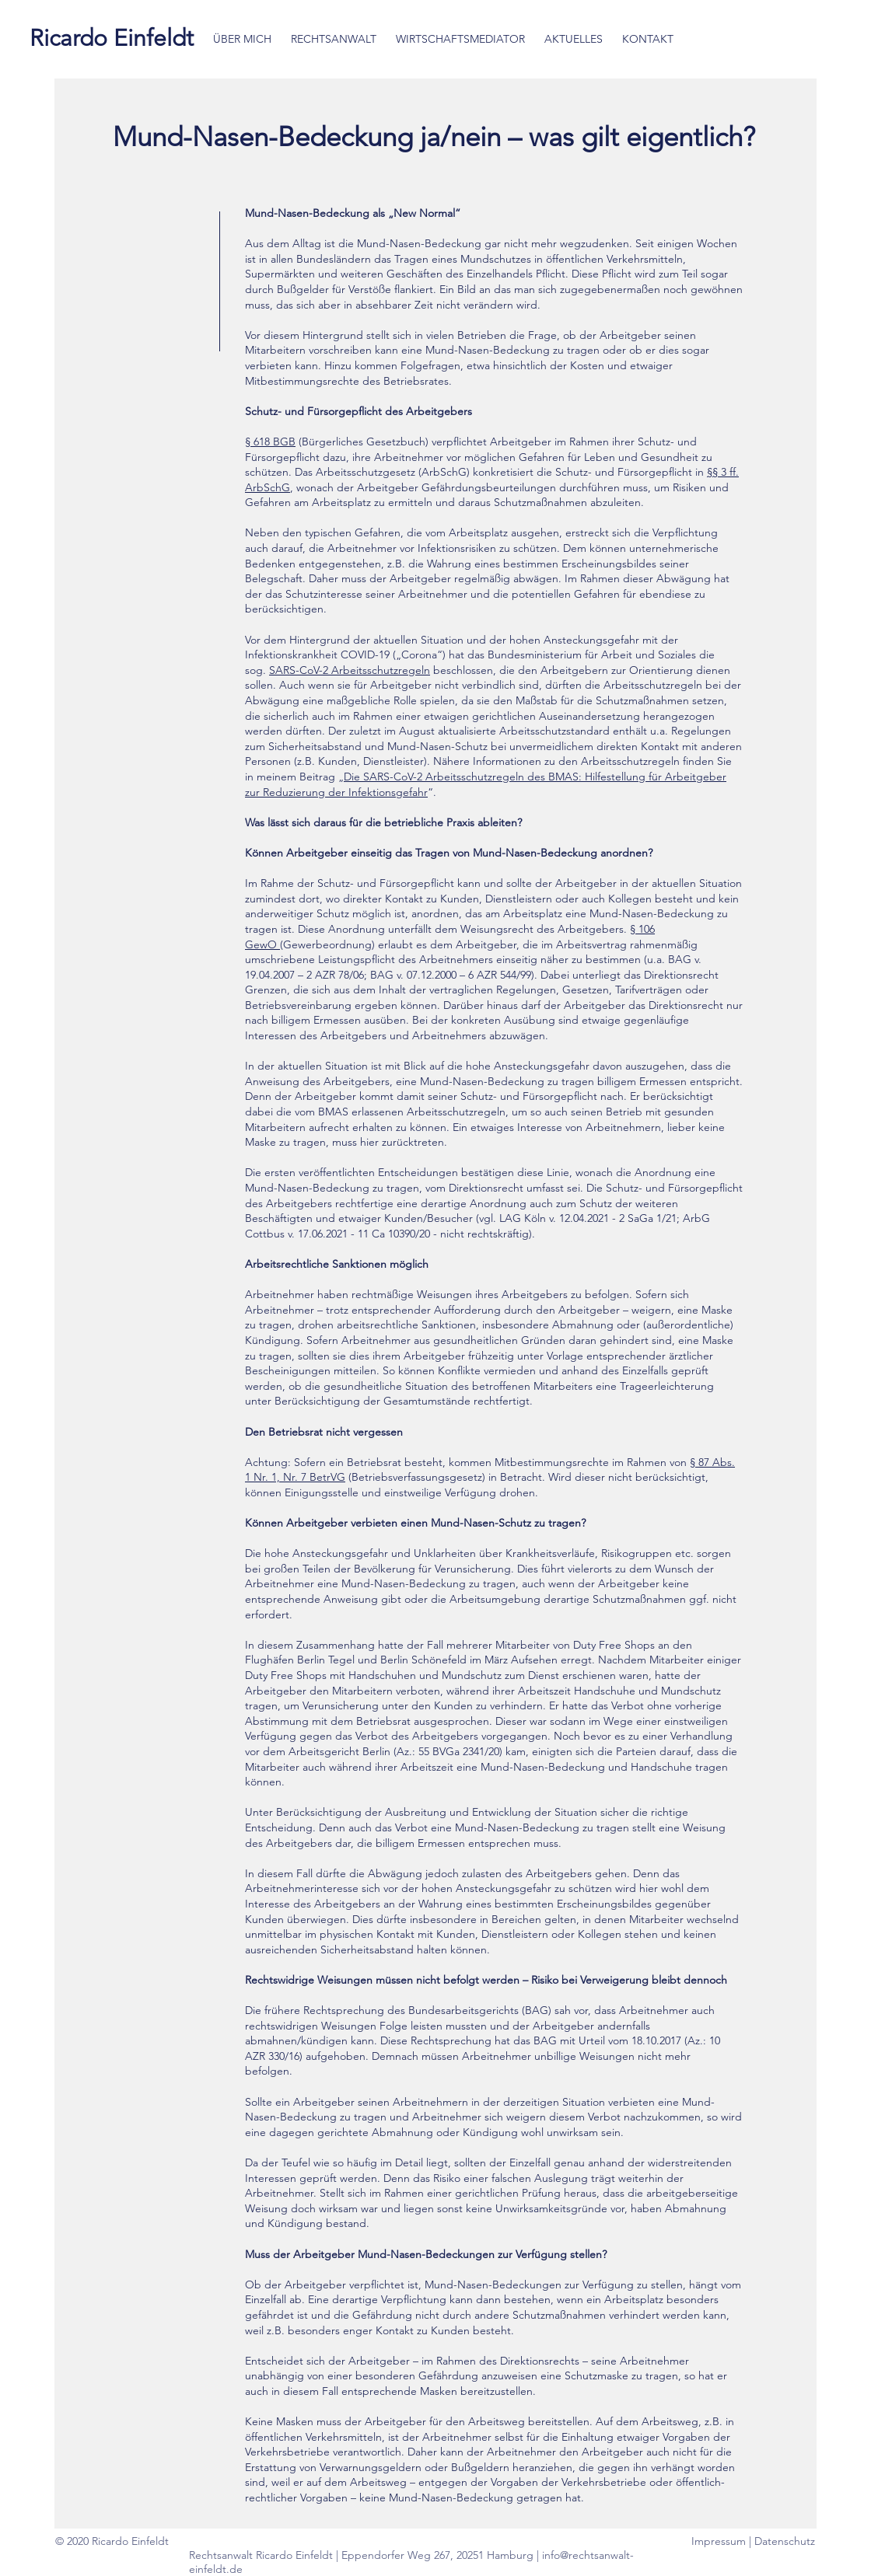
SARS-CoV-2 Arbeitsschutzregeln (349, 670)
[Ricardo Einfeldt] (111, 38)
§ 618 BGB (270, 442)
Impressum (720, 2541)
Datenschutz (784, 2541)
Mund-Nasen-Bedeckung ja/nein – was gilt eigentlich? (437, 136)
